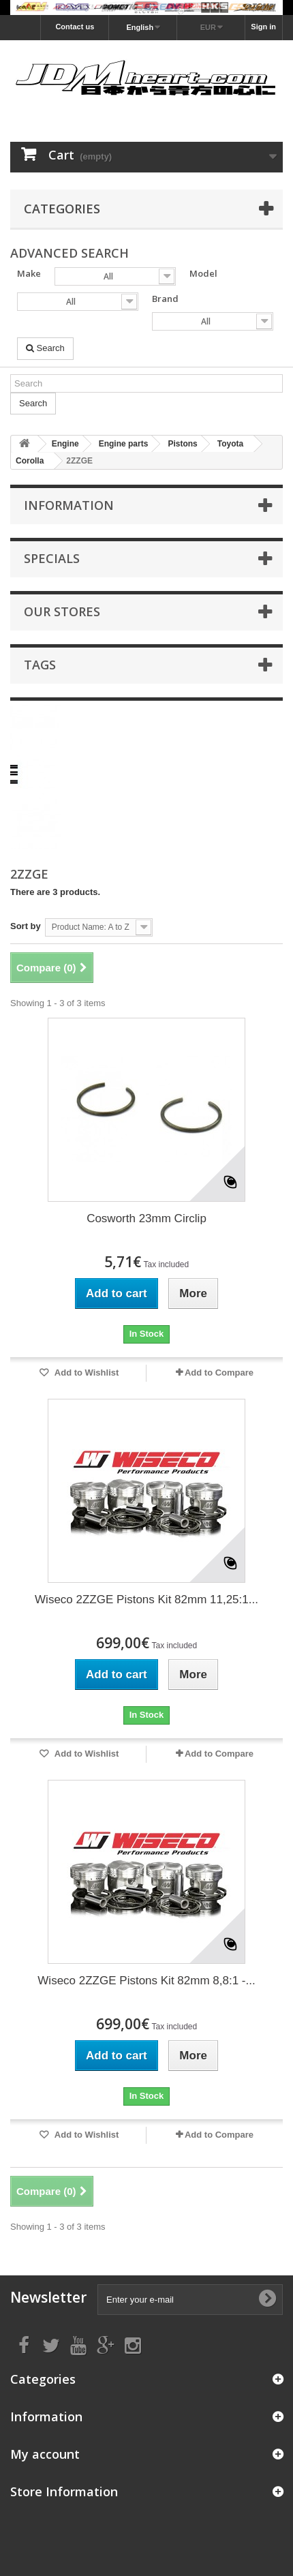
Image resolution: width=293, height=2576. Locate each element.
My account (45, 2454)
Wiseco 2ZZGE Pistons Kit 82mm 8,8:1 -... (146, 1980)
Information (69, 505)
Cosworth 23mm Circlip (146, 1218)
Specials (52, 558)
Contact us (74, 26)
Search (45, 348)
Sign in (263, 26)
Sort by (25, 926)
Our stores (62, 611)
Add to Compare (219, 1372)
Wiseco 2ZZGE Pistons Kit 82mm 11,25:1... (146, 1599)
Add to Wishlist (85, 1372)
